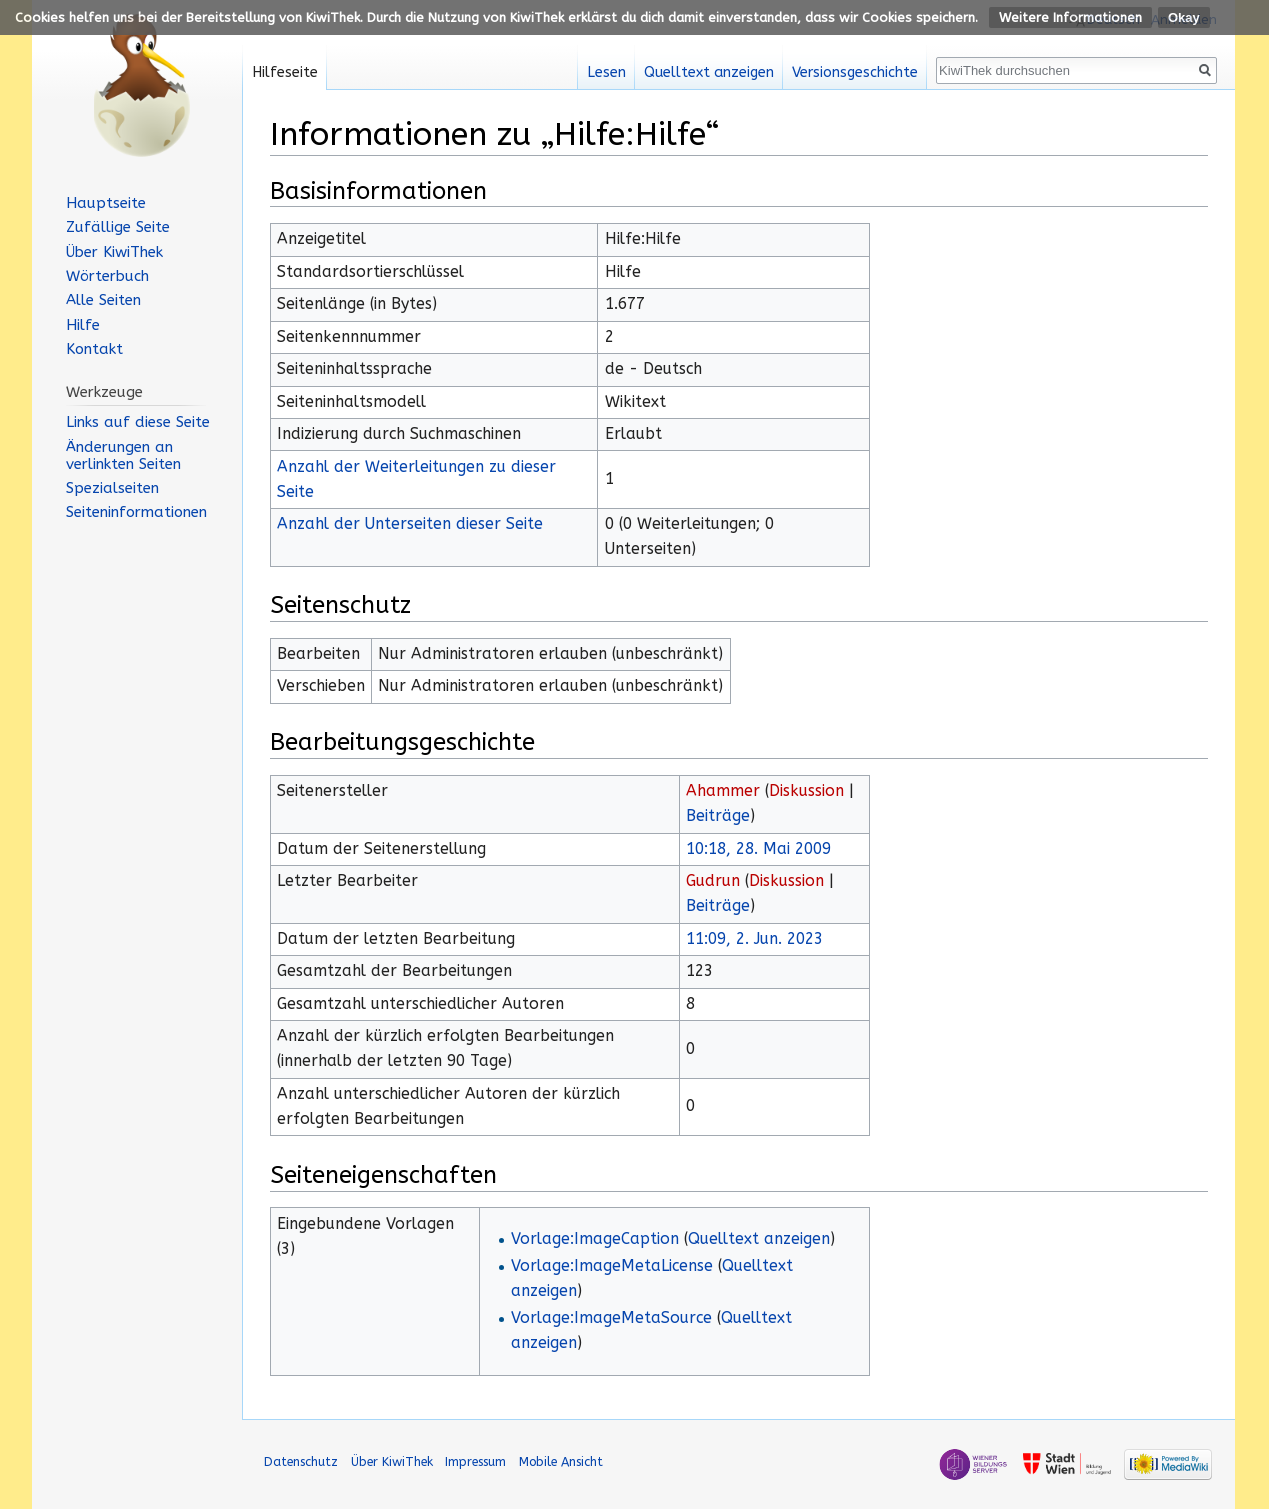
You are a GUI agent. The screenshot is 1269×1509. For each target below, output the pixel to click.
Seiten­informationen (136, 512)
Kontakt (94, 349)
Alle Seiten (103, 300)
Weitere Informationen (1070, 17)
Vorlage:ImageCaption (595, 1239)
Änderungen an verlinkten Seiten (123, 455)
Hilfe (83, 325)
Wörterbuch (107, 276)
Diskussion (806, 791)
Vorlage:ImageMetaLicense (612, 1266)
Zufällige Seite (118, 227)
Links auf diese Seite (138, 422)
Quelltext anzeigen (759, 1239)
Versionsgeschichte (855, 72)
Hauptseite (106, 203)
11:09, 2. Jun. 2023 (754, 939)
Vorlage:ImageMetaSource (611, 1318)
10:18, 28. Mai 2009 (758, 849)
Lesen (606, 72)
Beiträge (718, 816)
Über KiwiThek (114, 252)
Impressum (475, 1461)
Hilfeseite (285, 72)
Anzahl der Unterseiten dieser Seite (410, 524)
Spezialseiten (112, 488)
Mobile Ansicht (561, 1461)
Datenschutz (301, 1461)
